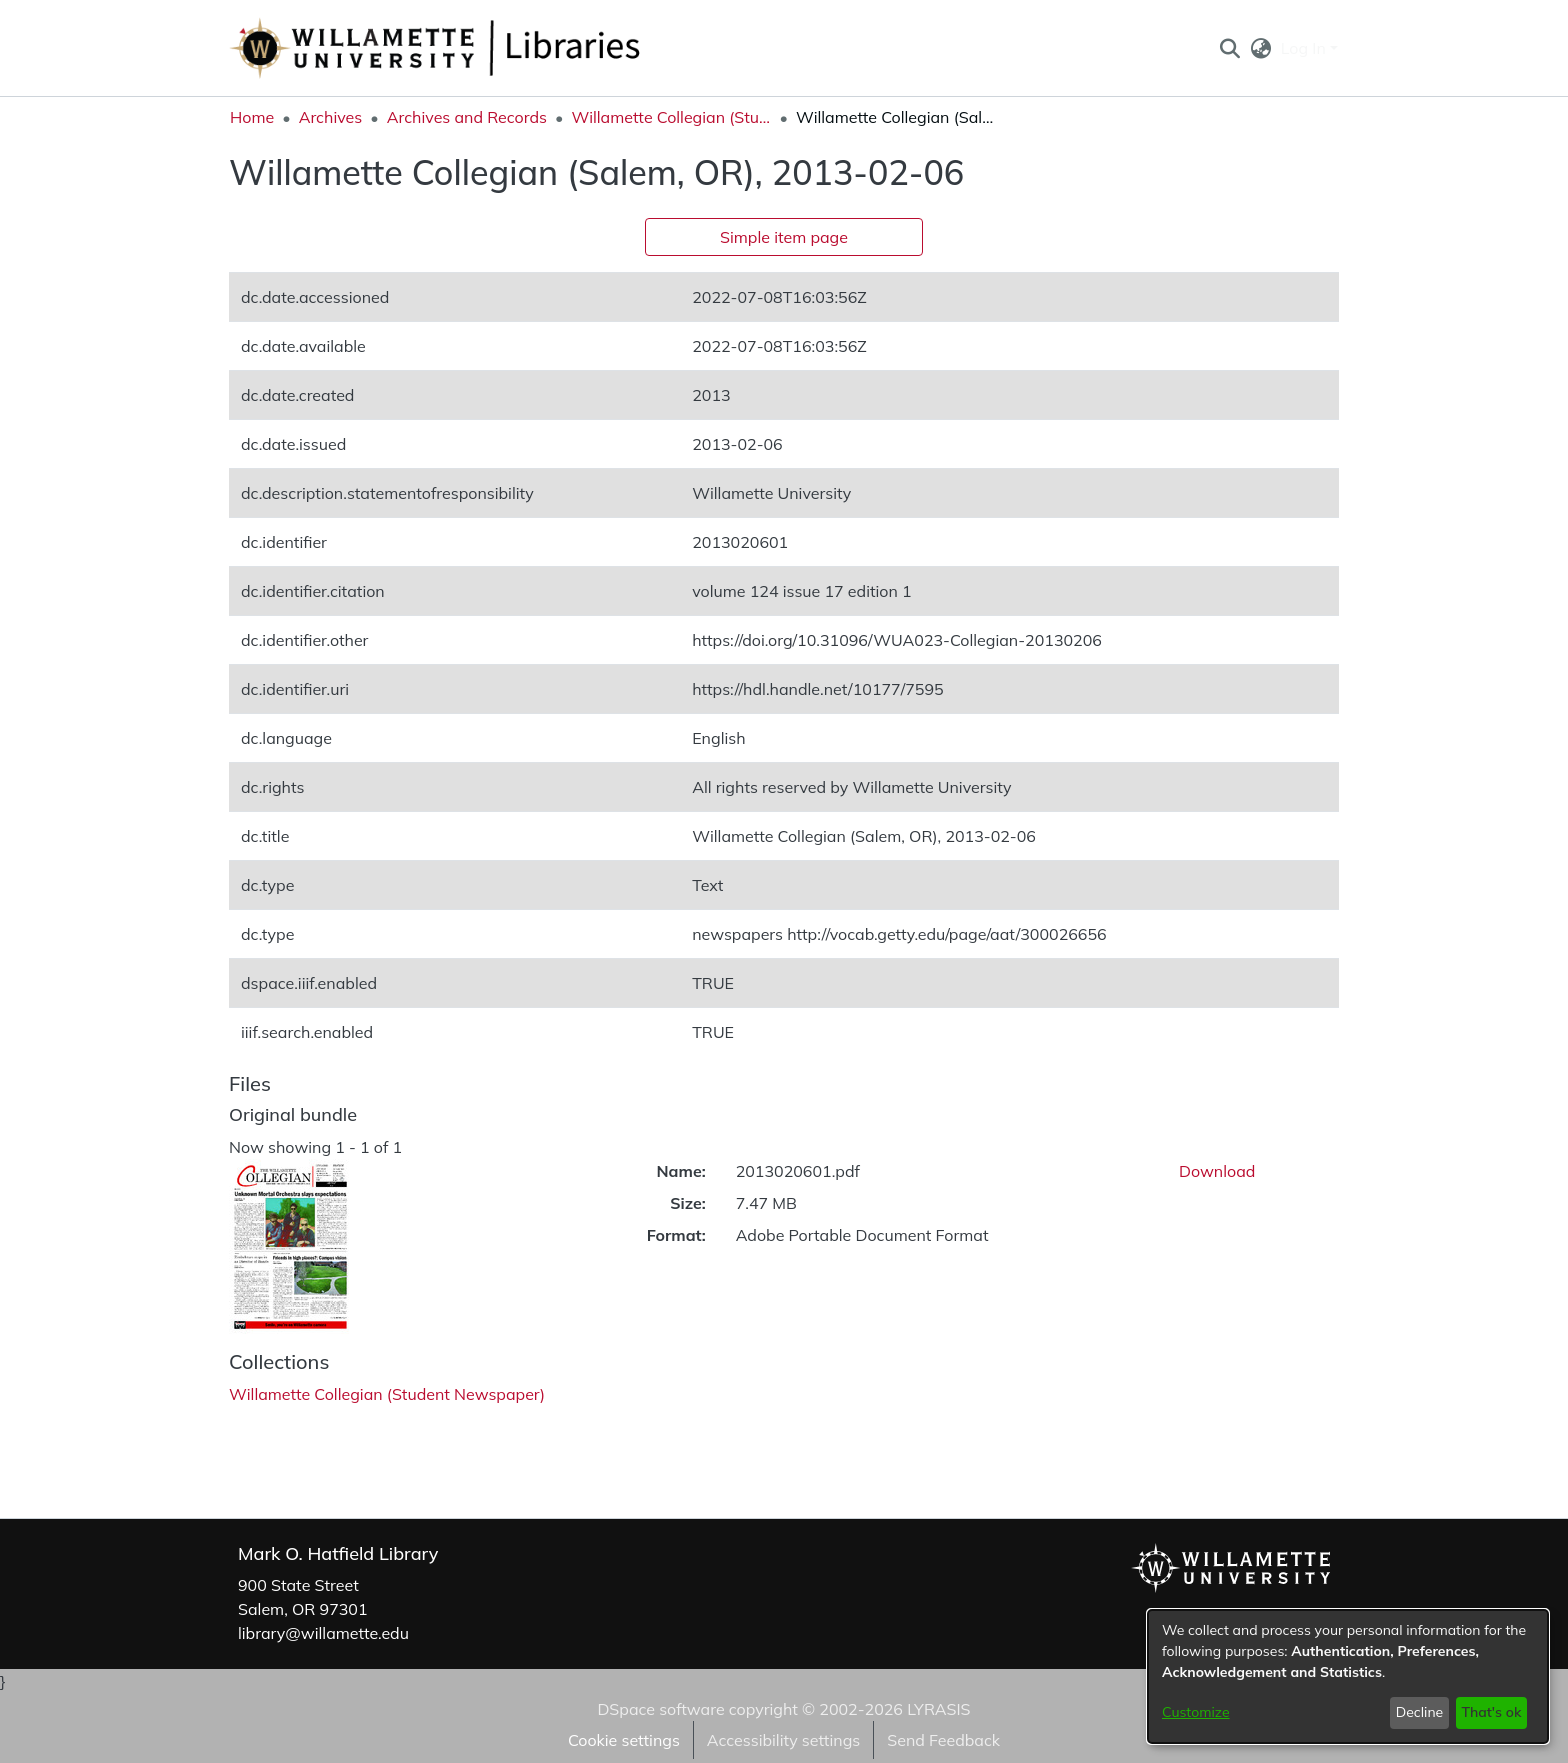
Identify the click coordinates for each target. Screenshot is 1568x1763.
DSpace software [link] (660, 1709)
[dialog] (1348, 1676)
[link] (387, 1394)
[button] (1229, 48)
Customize (1196, 1712)
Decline (1420, 1712)
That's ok (1491, 1712)
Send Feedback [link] (943, 1740)
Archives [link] (331, 117)
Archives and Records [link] (467, 117)
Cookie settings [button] (624, 1740)
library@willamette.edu (323, 1633)
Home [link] (252, 117)
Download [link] (1217, 1171)
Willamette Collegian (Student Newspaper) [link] (671, 117)
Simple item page (784, 237)
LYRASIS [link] (938, 1709)
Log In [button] (1305, 48)
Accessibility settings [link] (783, 1740)
